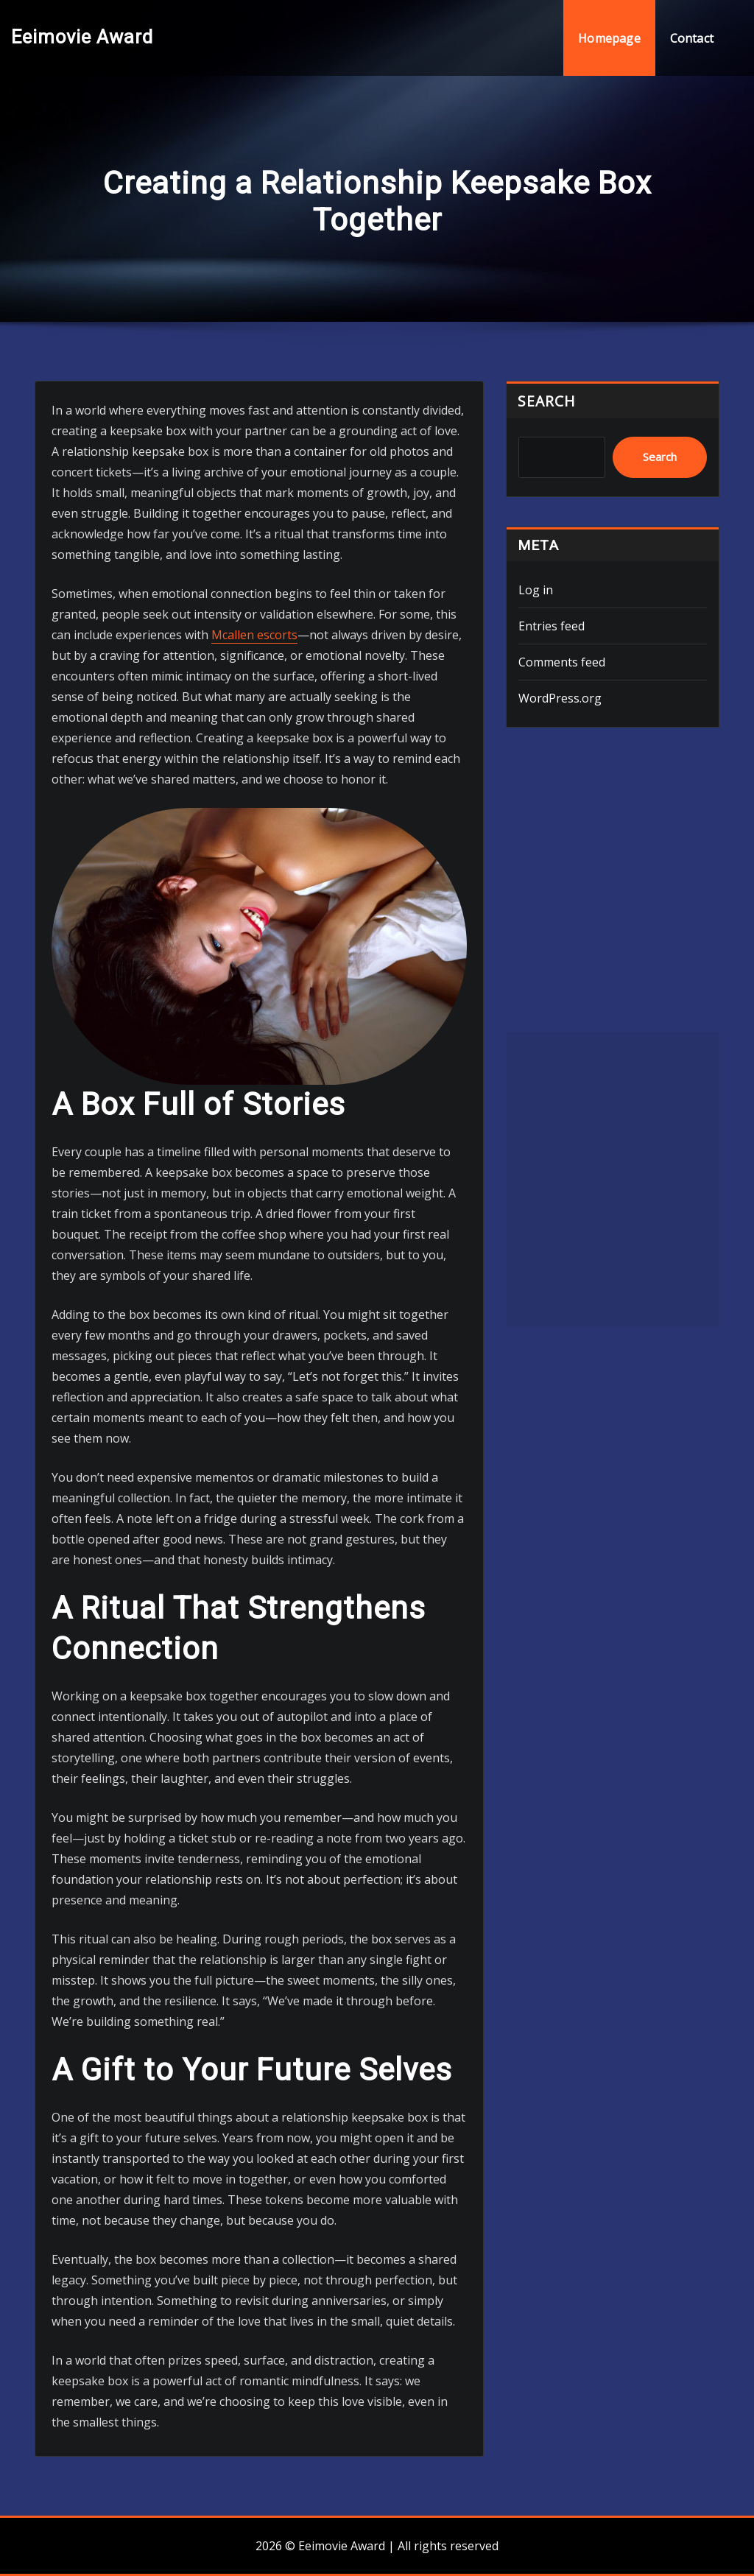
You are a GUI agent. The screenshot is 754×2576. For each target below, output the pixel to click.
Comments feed (561, 662)
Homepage (609, 38)
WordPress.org (560, 698)
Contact (692, 38)
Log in (535, 590)
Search (547, 401)
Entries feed (551, 626)
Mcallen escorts (254, 635)
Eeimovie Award (82, 37)
